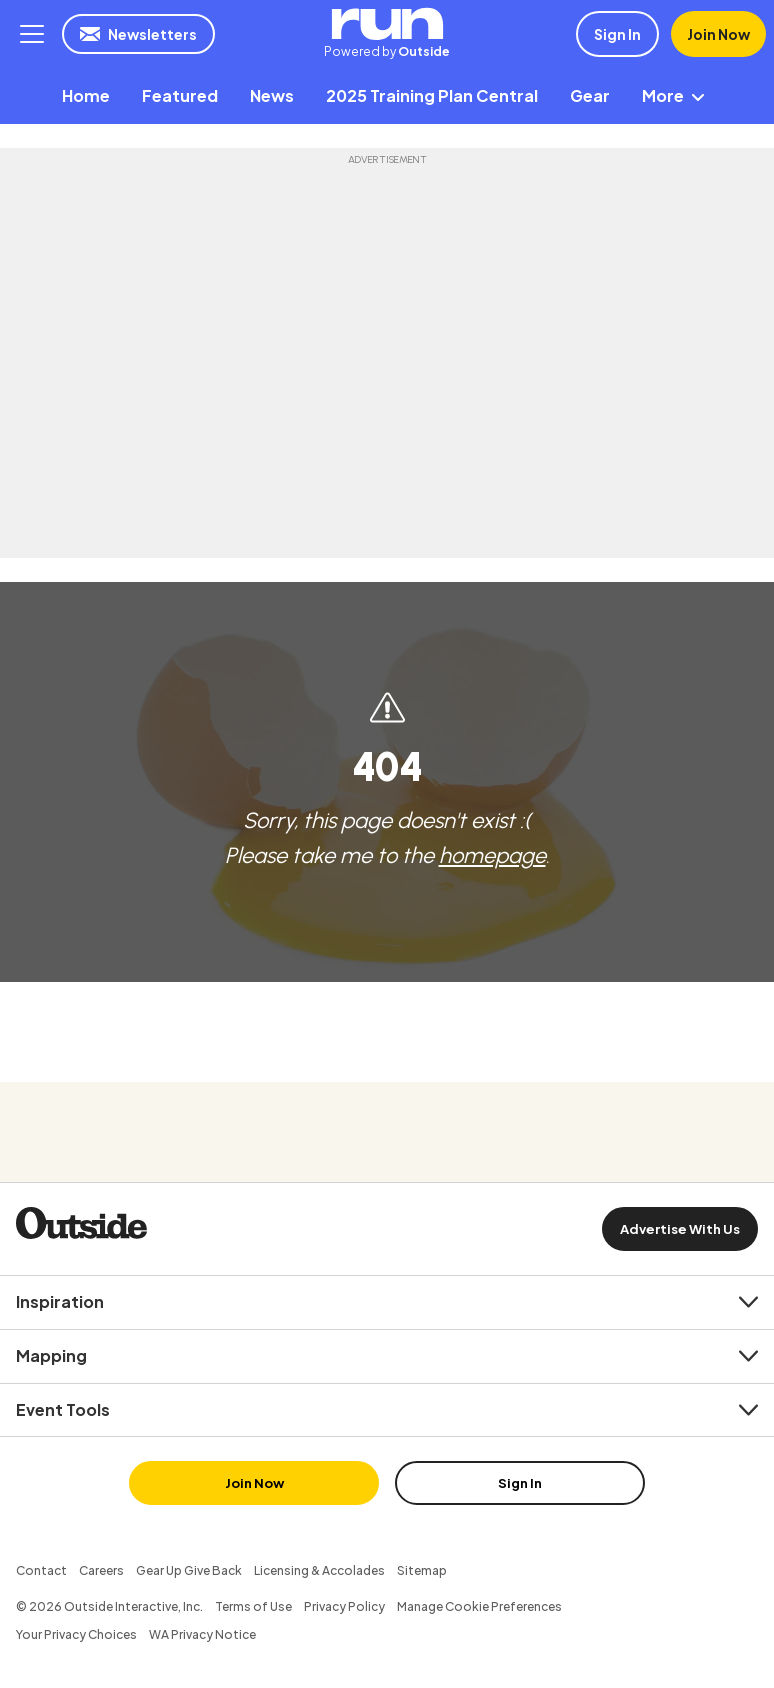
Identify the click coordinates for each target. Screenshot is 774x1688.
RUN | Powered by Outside (387, 24)
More (677, 95)
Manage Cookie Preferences (479, 1606)
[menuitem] (86, 95)
